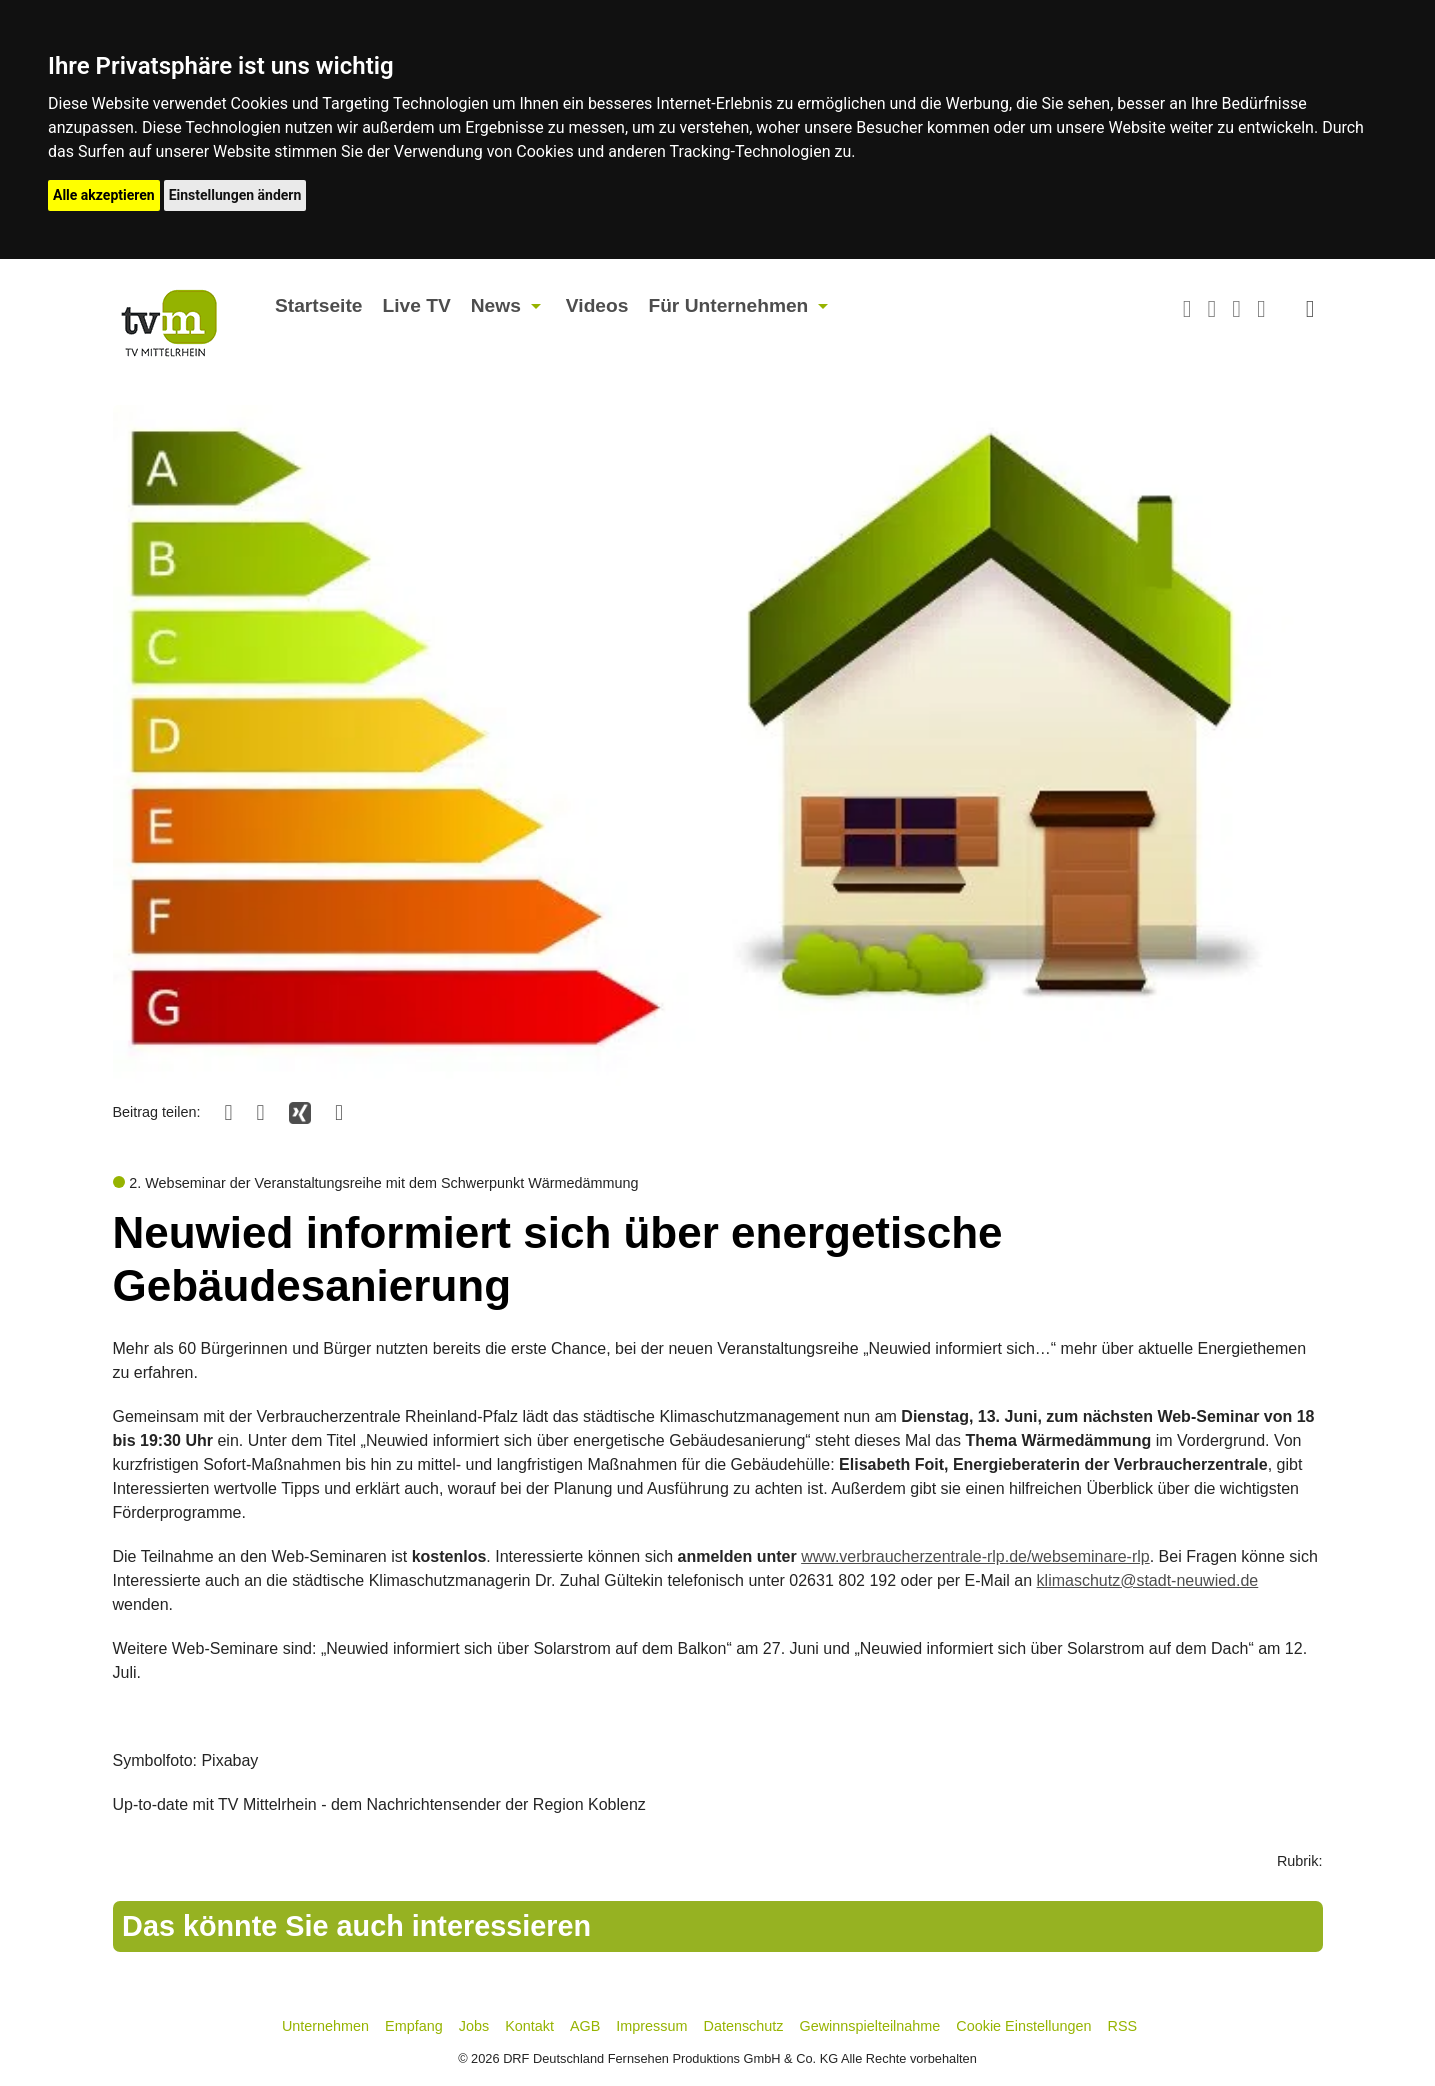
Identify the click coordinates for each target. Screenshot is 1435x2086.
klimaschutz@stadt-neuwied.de (1148, 1580)
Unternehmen (325, 2026)
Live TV (416, 305)
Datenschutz (744, 2026)
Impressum (651, 2026)
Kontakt (529, 2026)
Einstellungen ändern (235, 195)
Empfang (414, 2026)
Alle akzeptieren (104, 195)
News (496, 305)
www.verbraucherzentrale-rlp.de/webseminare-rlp (975, 1556)
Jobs (474, 2026)
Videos (597, 305)
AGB (585, 2026)
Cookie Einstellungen (1023, 2026)
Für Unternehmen (728, 305)
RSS (1123, 2026)
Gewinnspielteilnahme (870, 2026)
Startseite (318, 305)
